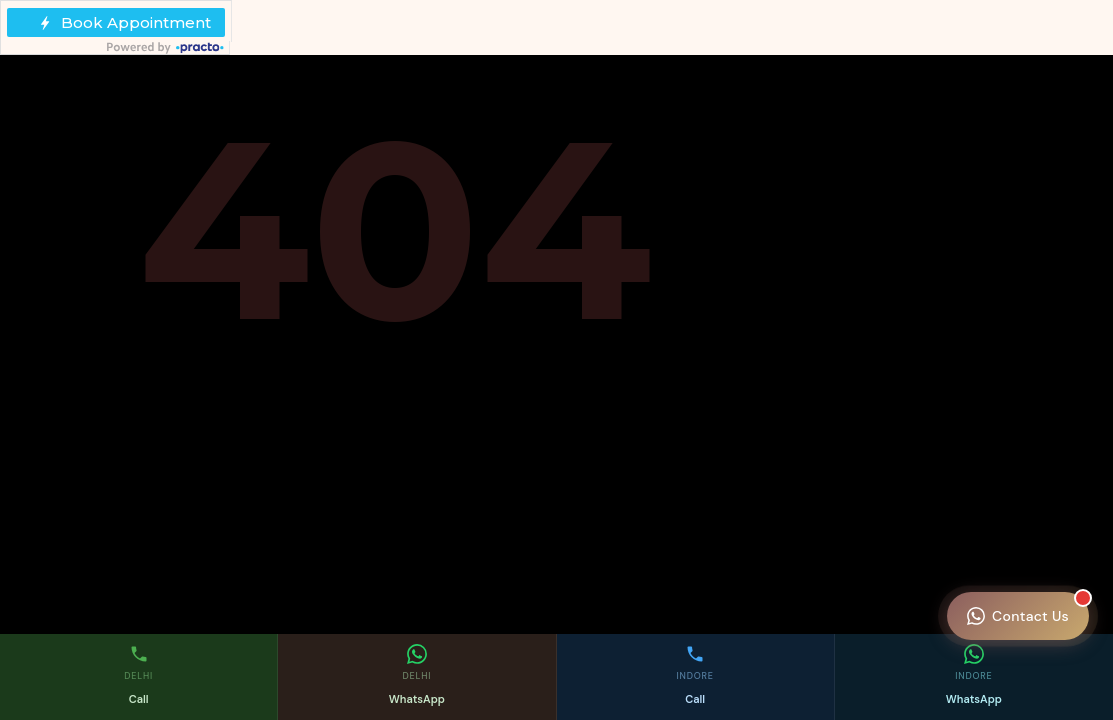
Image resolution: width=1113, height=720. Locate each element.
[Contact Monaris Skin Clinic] (1018, 616)
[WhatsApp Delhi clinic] (417, 677)
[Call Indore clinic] (696, 677)
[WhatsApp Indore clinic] (974, 677)
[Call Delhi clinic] (139, 677)
